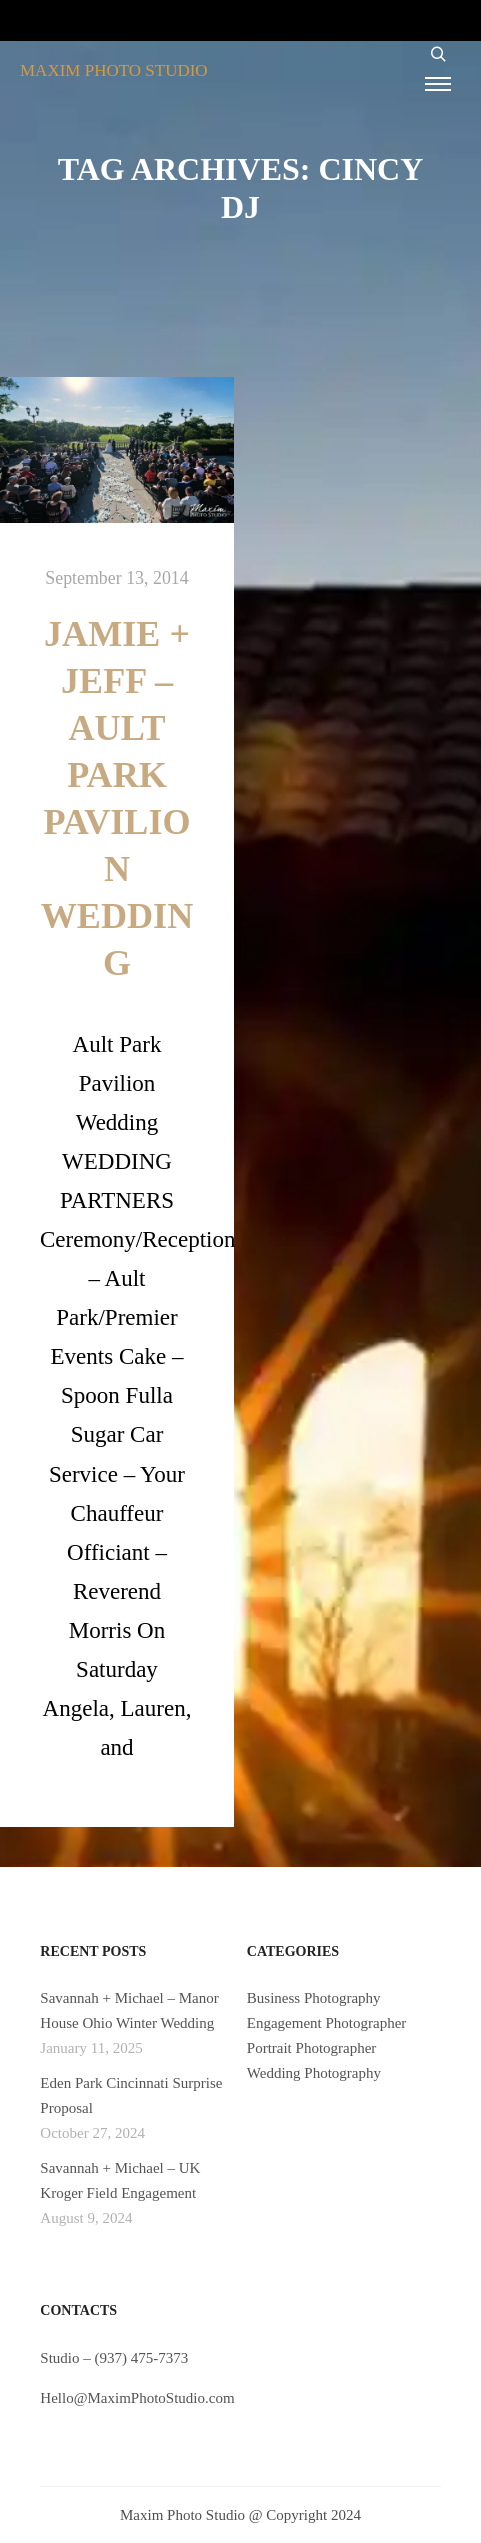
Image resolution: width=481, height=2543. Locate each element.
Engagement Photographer (327, 2023)
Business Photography (314, 1998)
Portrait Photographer (312, 2048)
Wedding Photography (314, 2073)
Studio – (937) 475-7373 (114, 2358)
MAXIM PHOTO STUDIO (114, 70)
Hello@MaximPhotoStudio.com (137, 2398)
